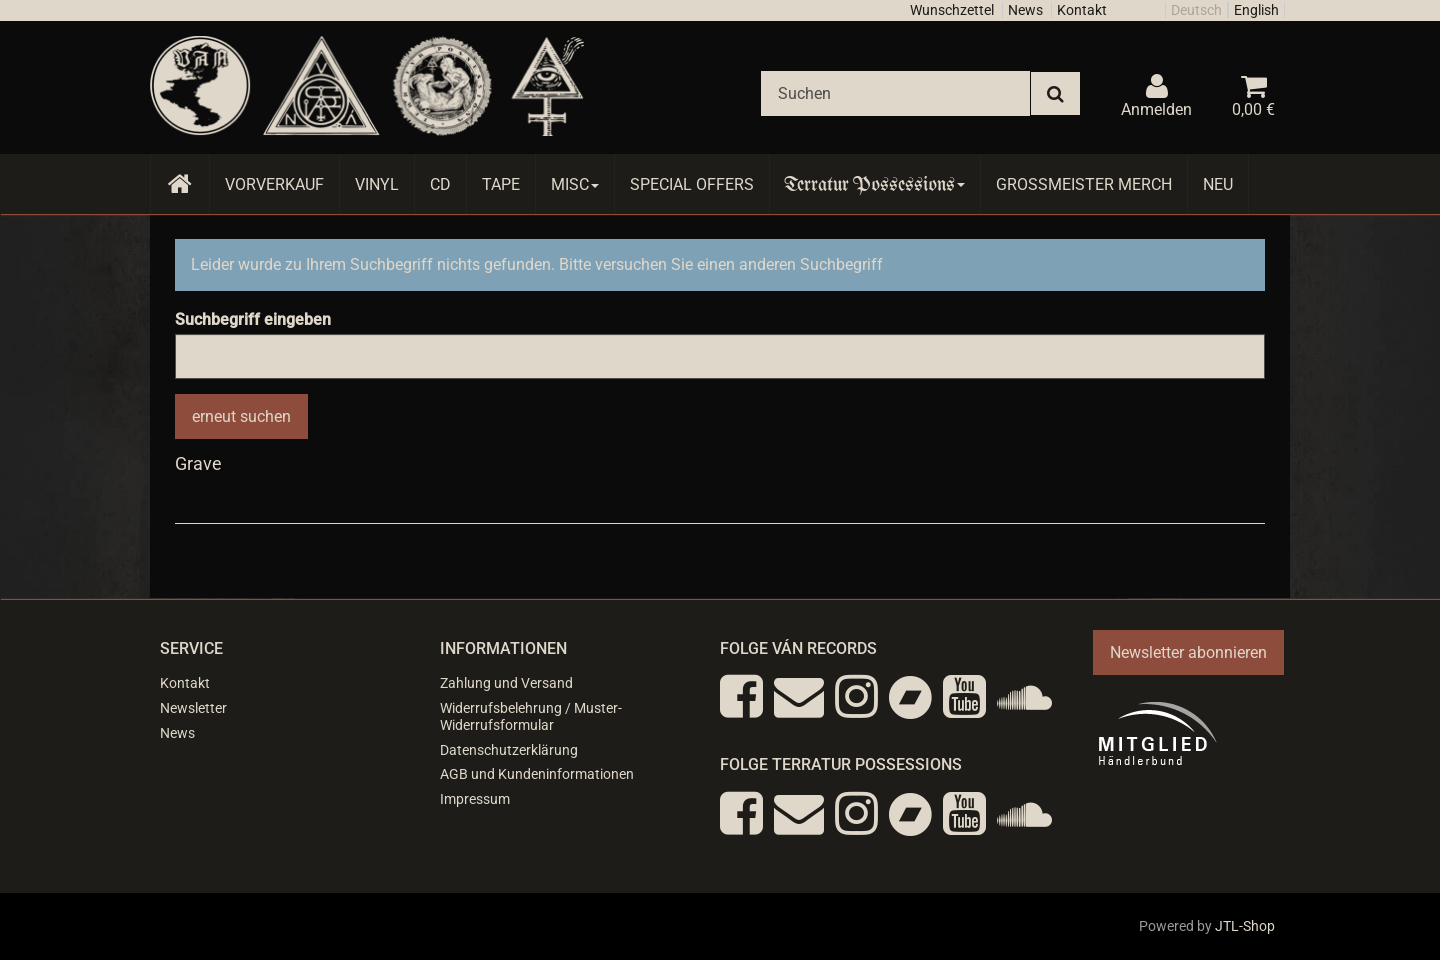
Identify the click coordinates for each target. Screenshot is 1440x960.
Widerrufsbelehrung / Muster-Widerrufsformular (531, 716)
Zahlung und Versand (506, 683)
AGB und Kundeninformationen (537, 774)
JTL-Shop (1245, 926)
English (1256, 10)
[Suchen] (895, 93)
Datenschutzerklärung (509, 750)
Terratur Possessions (875, 184)
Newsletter (193, 708)
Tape (501, 184)
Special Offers (692, 184)
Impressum (475, 799)
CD (440, 184)
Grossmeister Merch (1084, 184)
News (1025, 10)
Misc (575, 184)
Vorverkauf (274, 184)
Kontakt (1082, 10)
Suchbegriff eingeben (253, 319)
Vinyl (377, 184)
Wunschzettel (952, 10)
